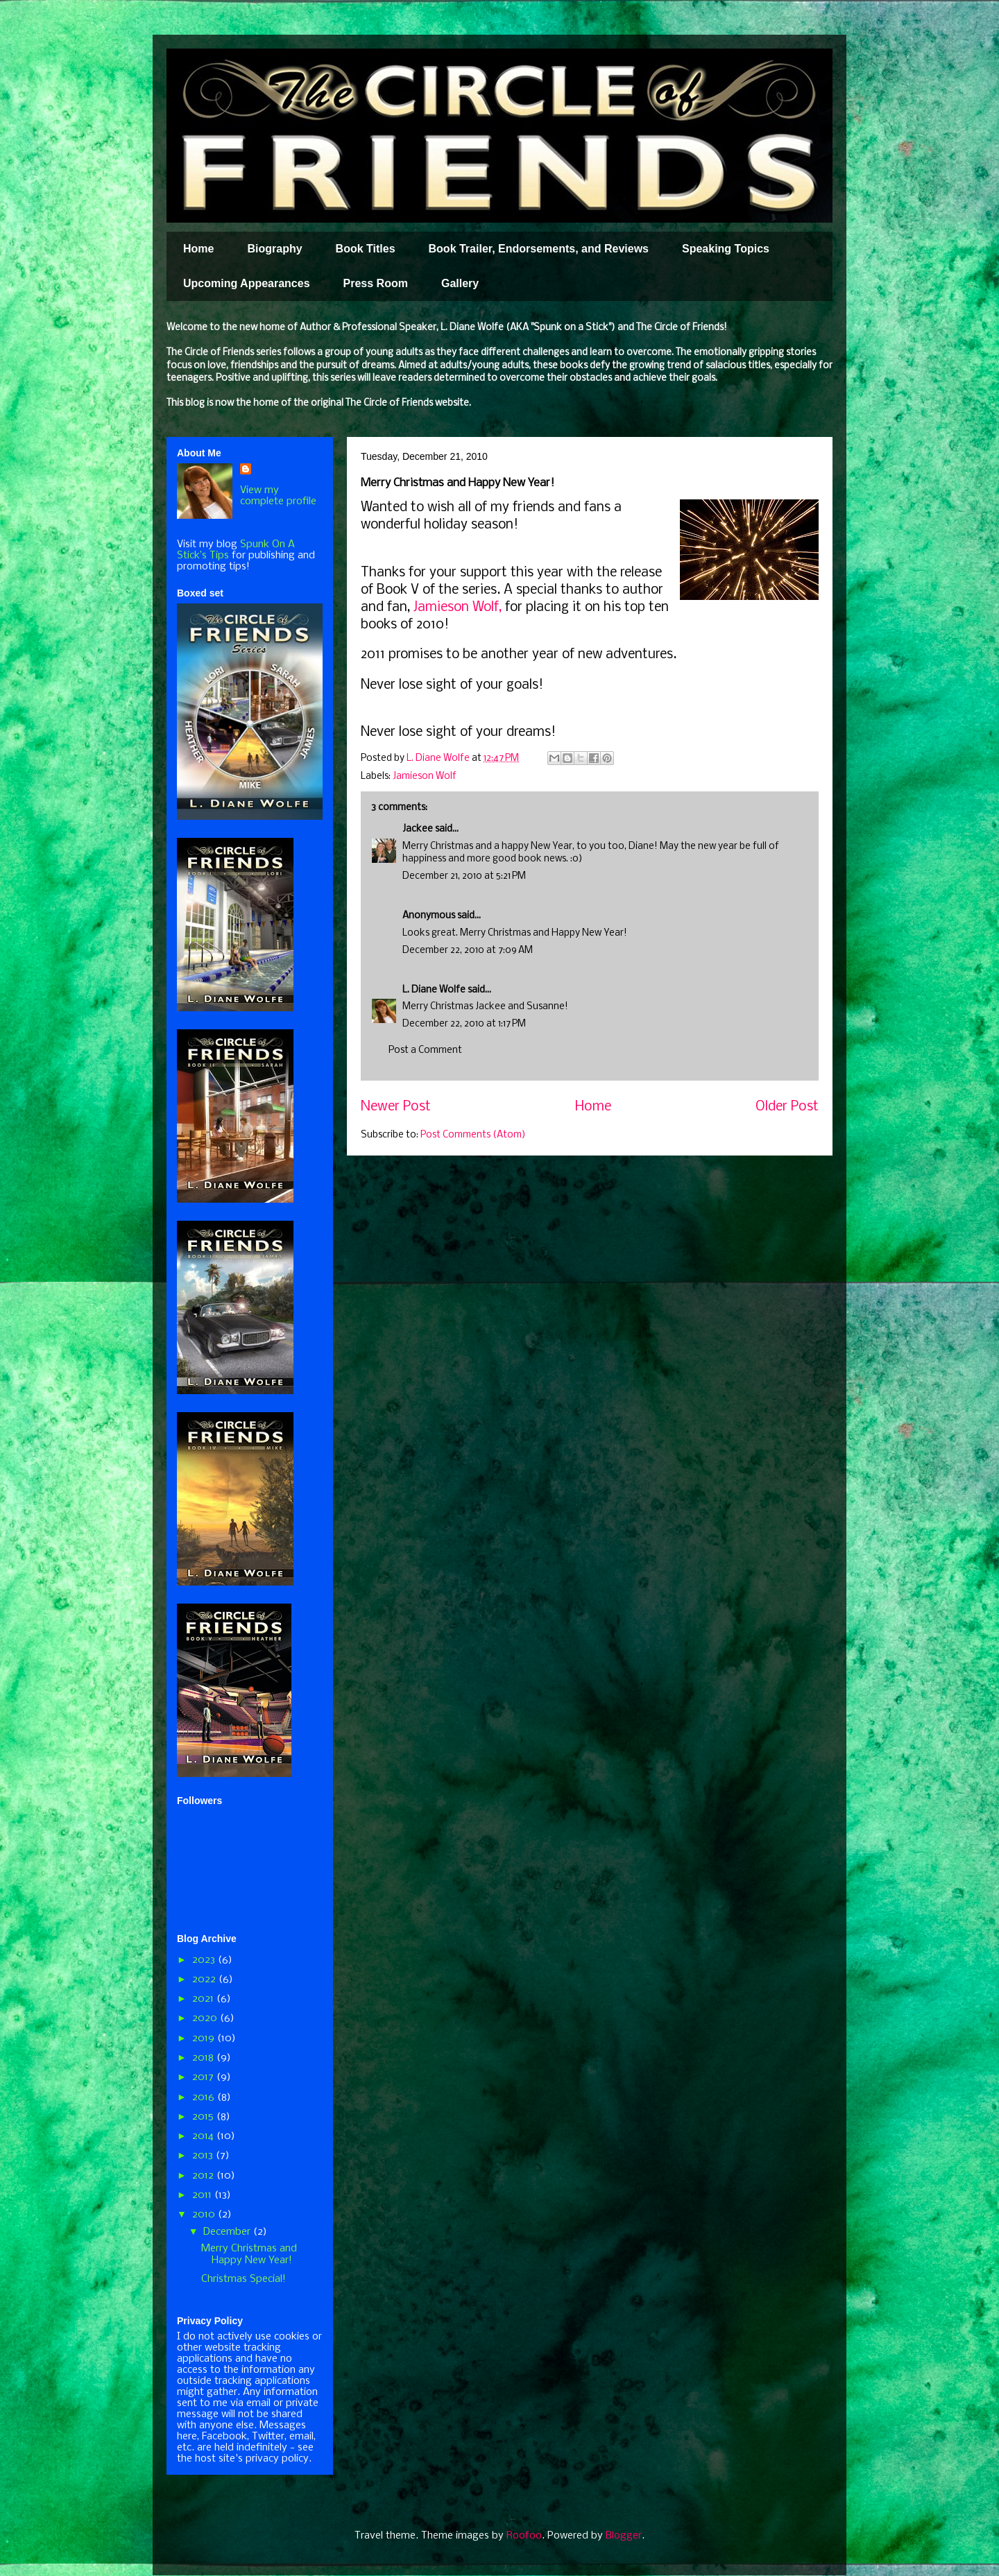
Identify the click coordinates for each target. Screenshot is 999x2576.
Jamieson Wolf (424, 776)
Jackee (417, 829)
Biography (274, 249)
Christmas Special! (243, 2279)
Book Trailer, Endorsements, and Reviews (539, 249)
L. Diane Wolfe (434, 990)
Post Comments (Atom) (473, 1135)
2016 (204, 2097)
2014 (204, 2136)
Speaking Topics (725, 249)
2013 (204, 2155)
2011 (203, 2195)
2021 (204, 1998)
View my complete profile (278, 496)
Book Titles (365, 249)
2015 (204, 2116)
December (228, 2232)
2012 (204, 2175)
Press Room (375, 283)
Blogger (624, 2535)
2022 (205, 1979)
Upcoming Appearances (246, 283)
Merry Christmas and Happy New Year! (249, 2254)
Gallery (460, 283)
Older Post (787, 1107)
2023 (205, 1960)
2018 (204, 2057)
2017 (204, 2077)
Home (198, 249)
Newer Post (396, 1107)
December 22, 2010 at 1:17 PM (464, 1024)
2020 (206, 2018)
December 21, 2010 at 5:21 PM (464, 876)
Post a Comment (425, 1050)
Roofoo (524, 2535)
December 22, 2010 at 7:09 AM (467, 950)
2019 (204, 2038)
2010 (205, 2214)
